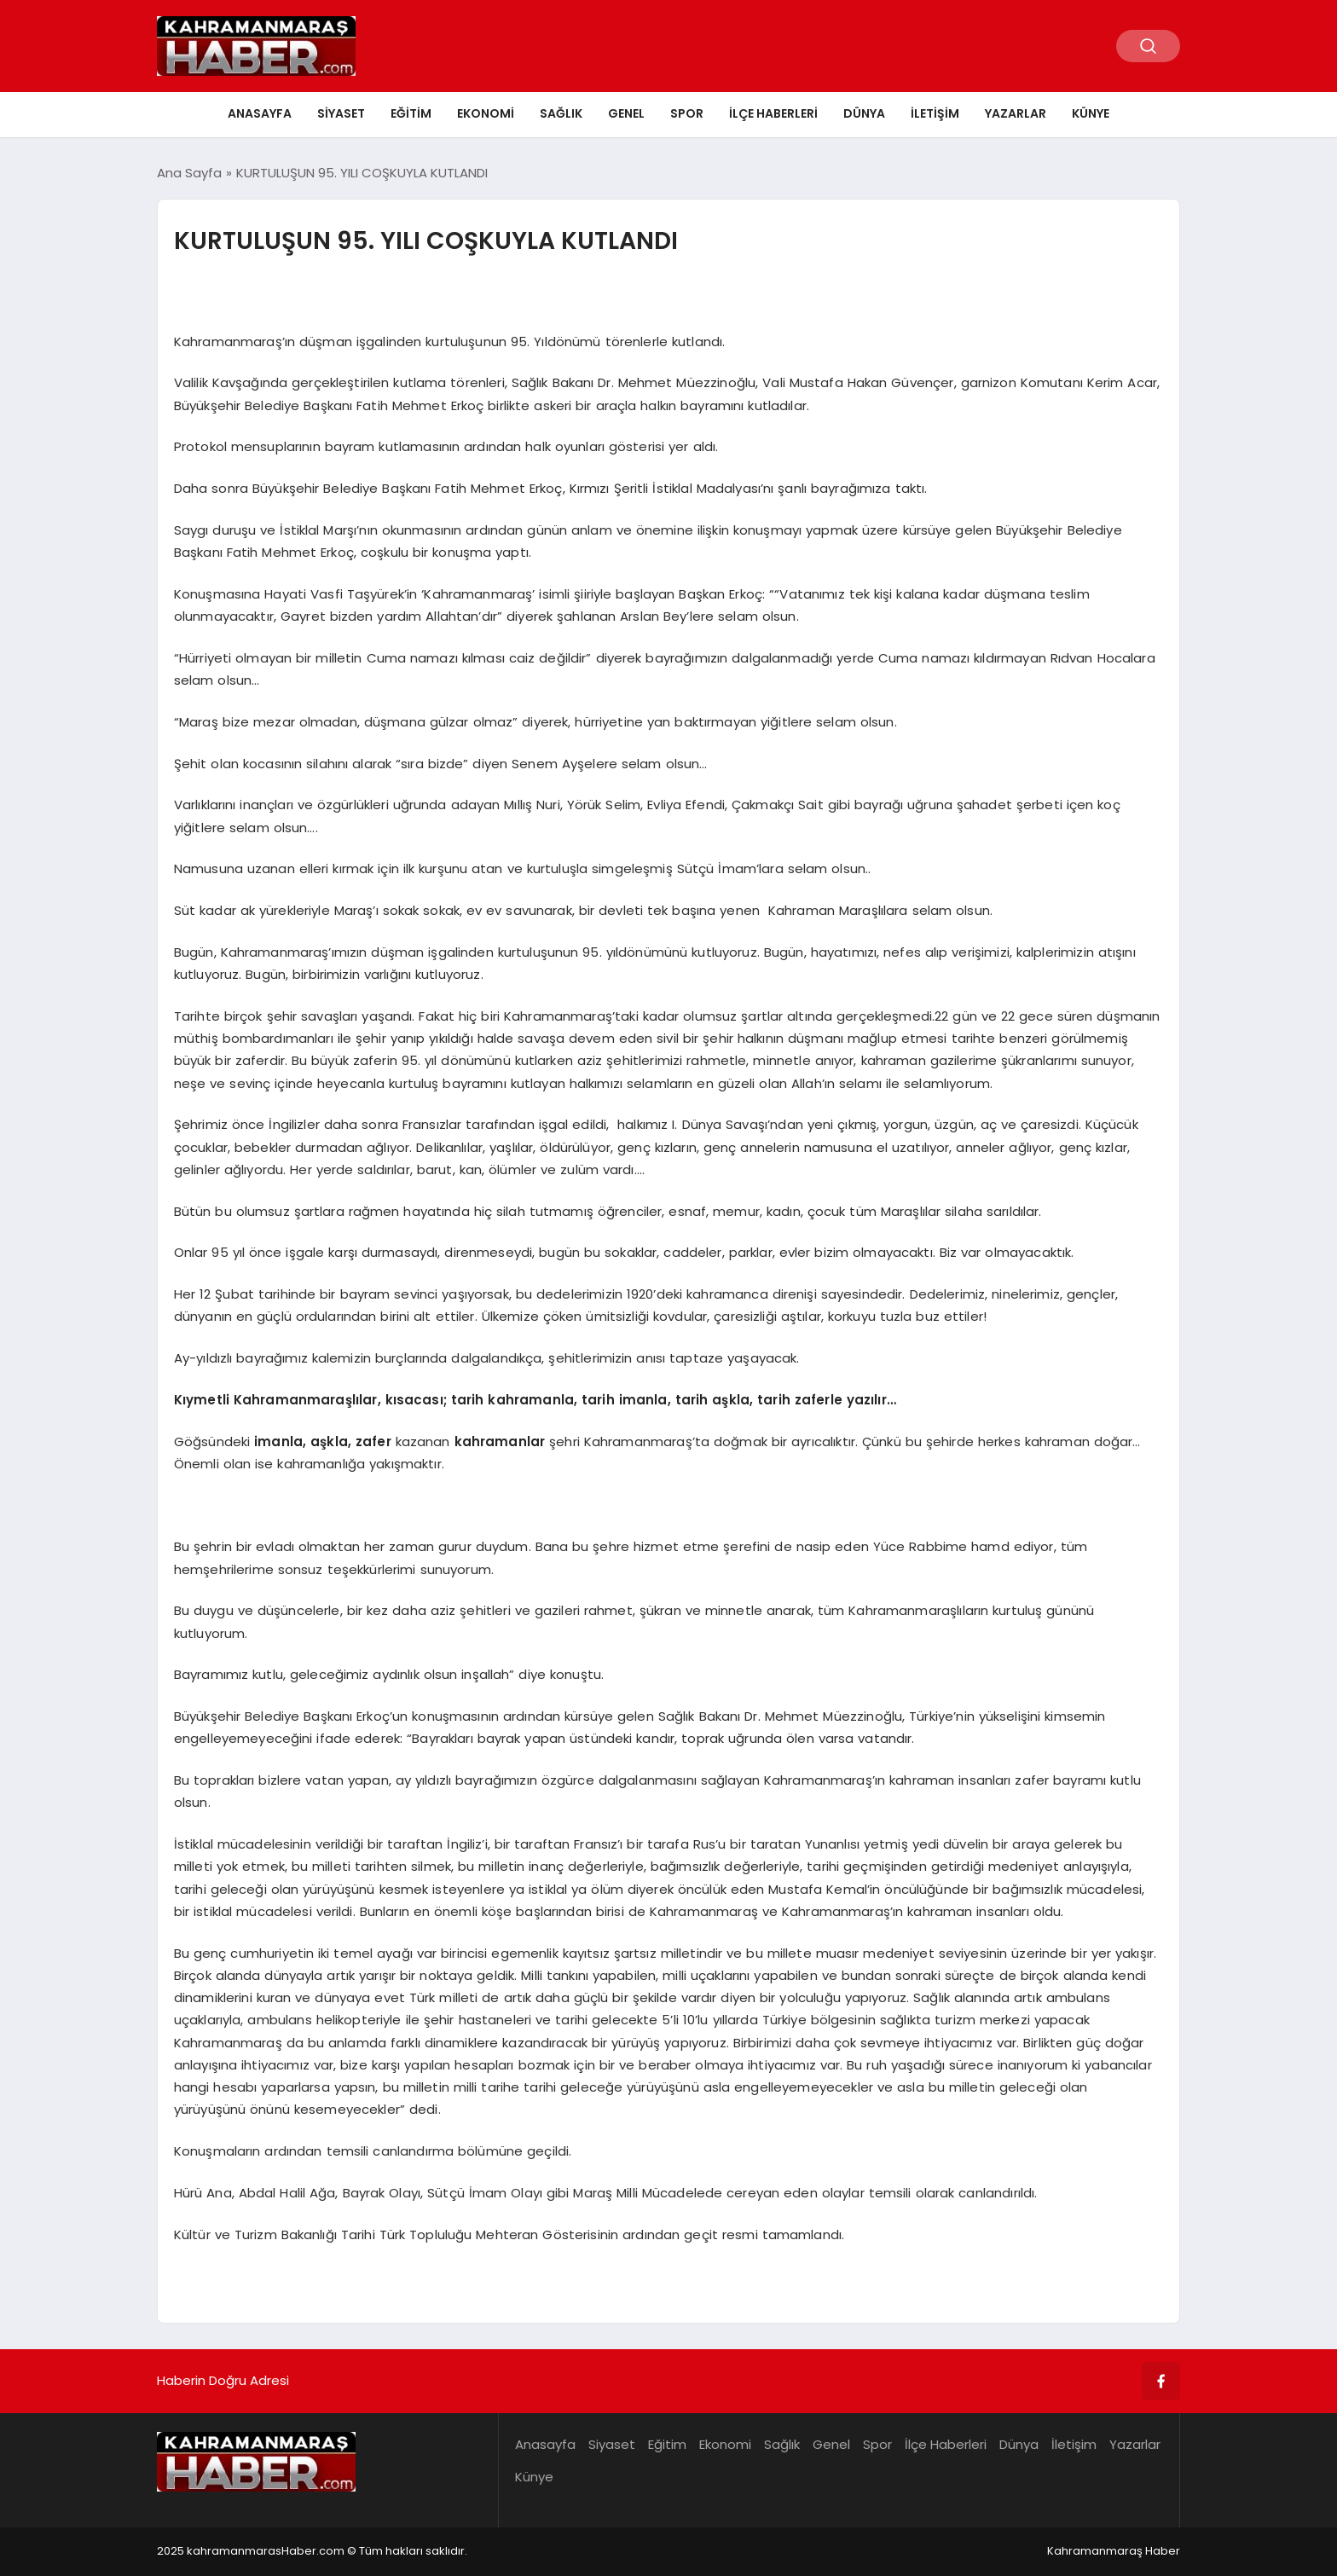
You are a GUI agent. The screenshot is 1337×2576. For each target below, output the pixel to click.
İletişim (935, 113)
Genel (626, 113)
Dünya (864, 113)
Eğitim (411, 113)
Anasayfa (260, 113)
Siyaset (341, 113)
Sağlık (561, 113)
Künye (1090, 113)
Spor (686, 113)
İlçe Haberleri (773, 113)
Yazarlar (1015, 113)
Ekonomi (485, 113)
